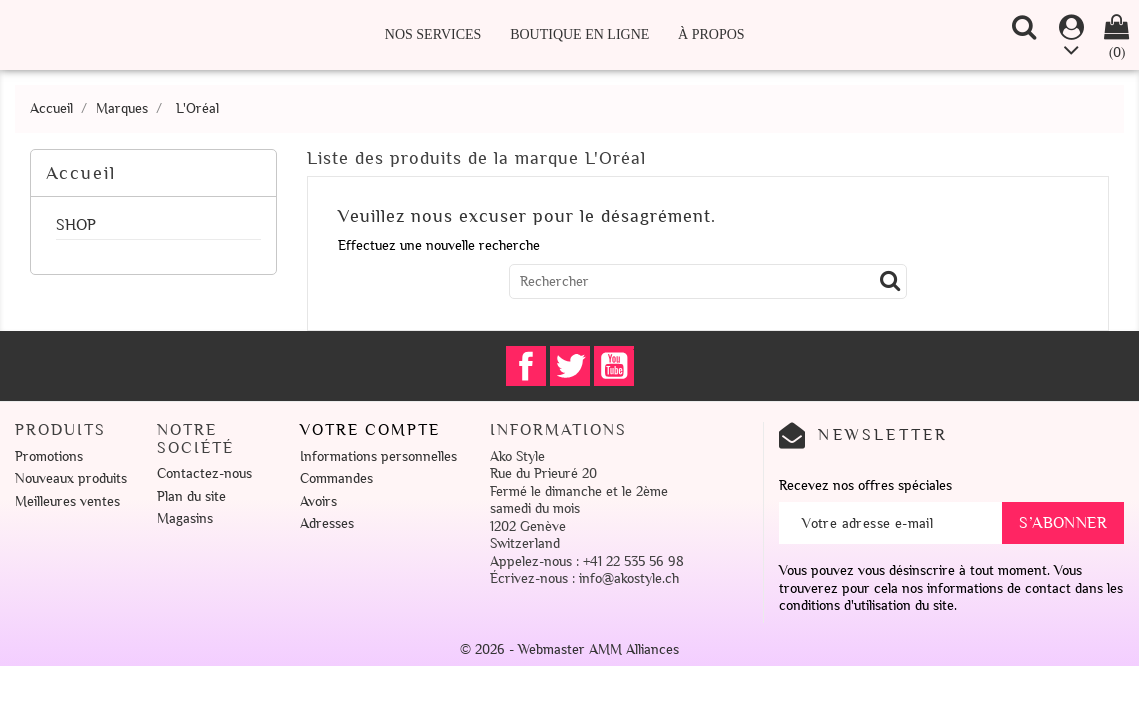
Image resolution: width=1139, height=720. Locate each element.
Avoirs (318, 501)
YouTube (614, 366)
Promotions (49, 456)
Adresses (327, 523)
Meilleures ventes (67, 501)
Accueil (81, 173)
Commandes (336, 478)
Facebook (526, 366)
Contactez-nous (204, 473)
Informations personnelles (378, 456)
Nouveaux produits (71, 478)
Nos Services (433, 34)
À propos (711, 34)
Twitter (570, 366)
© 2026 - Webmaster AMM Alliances (569, 649)
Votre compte (370, 430)
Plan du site (191, 496)
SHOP (76, 225)
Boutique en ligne (579, 34)
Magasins (185, 518)
